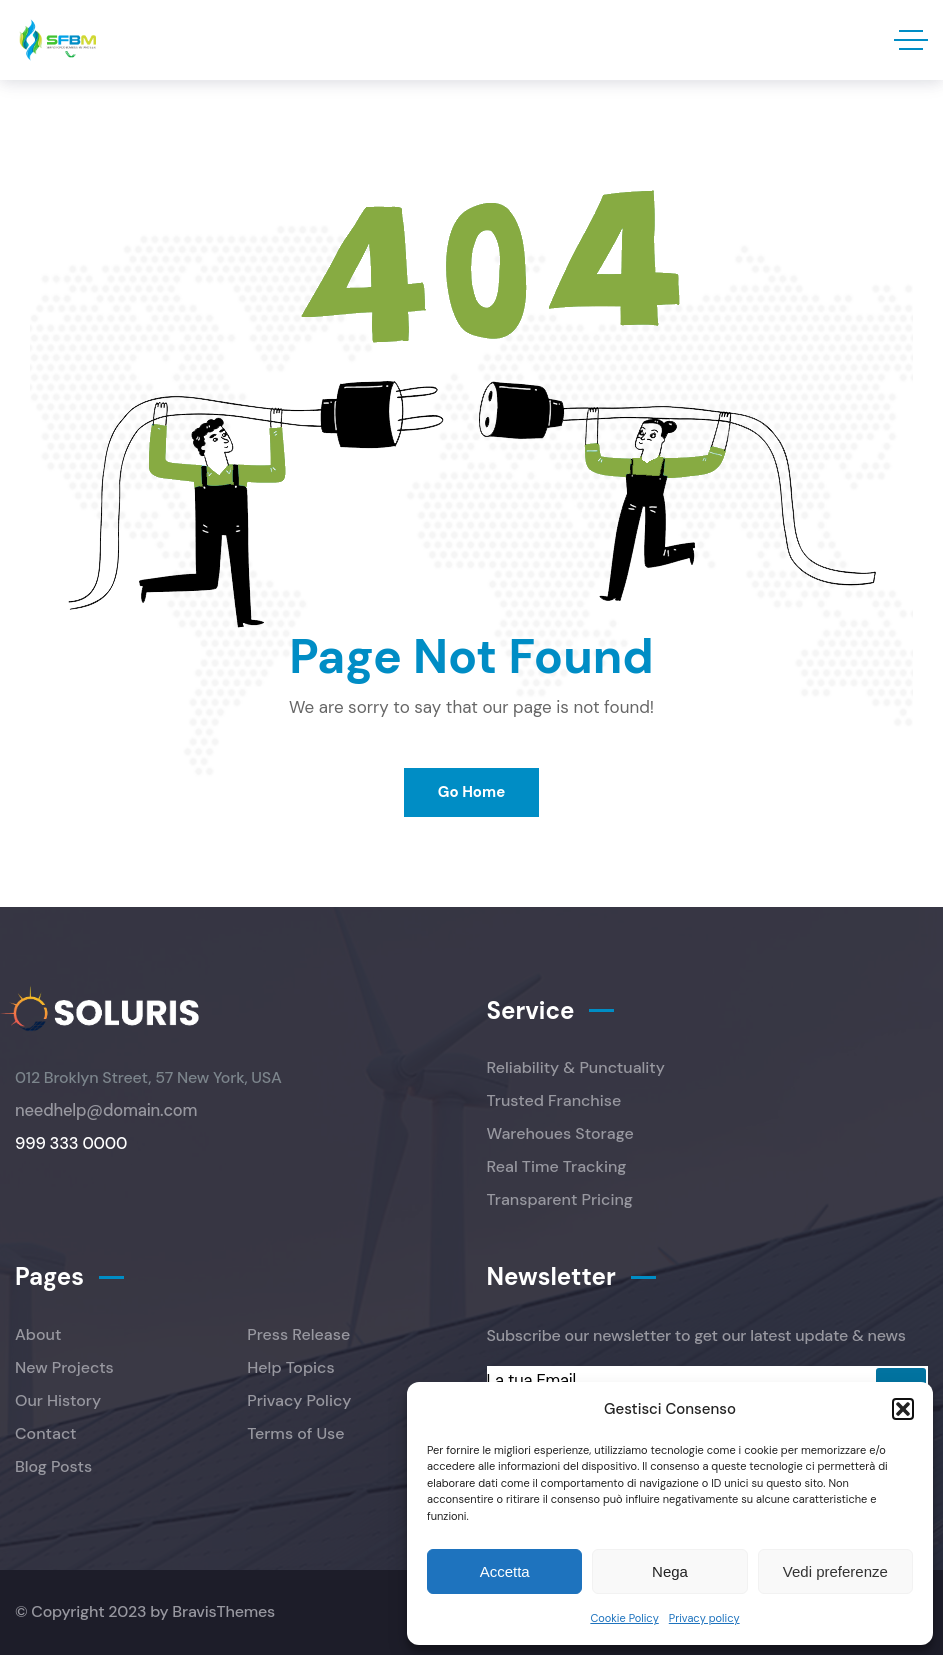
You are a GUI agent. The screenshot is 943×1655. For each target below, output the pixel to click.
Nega (670, 1571)
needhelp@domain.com (106, 1110)
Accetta (505, 1571)
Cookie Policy (624, 1618)
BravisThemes (223, 1611)
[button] (903, 1409)
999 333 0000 (71, 1143)
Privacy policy (704, 1618)
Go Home (471, 792)
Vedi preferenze (835, 1571)
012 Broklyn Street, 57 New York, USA (148, 1077)
